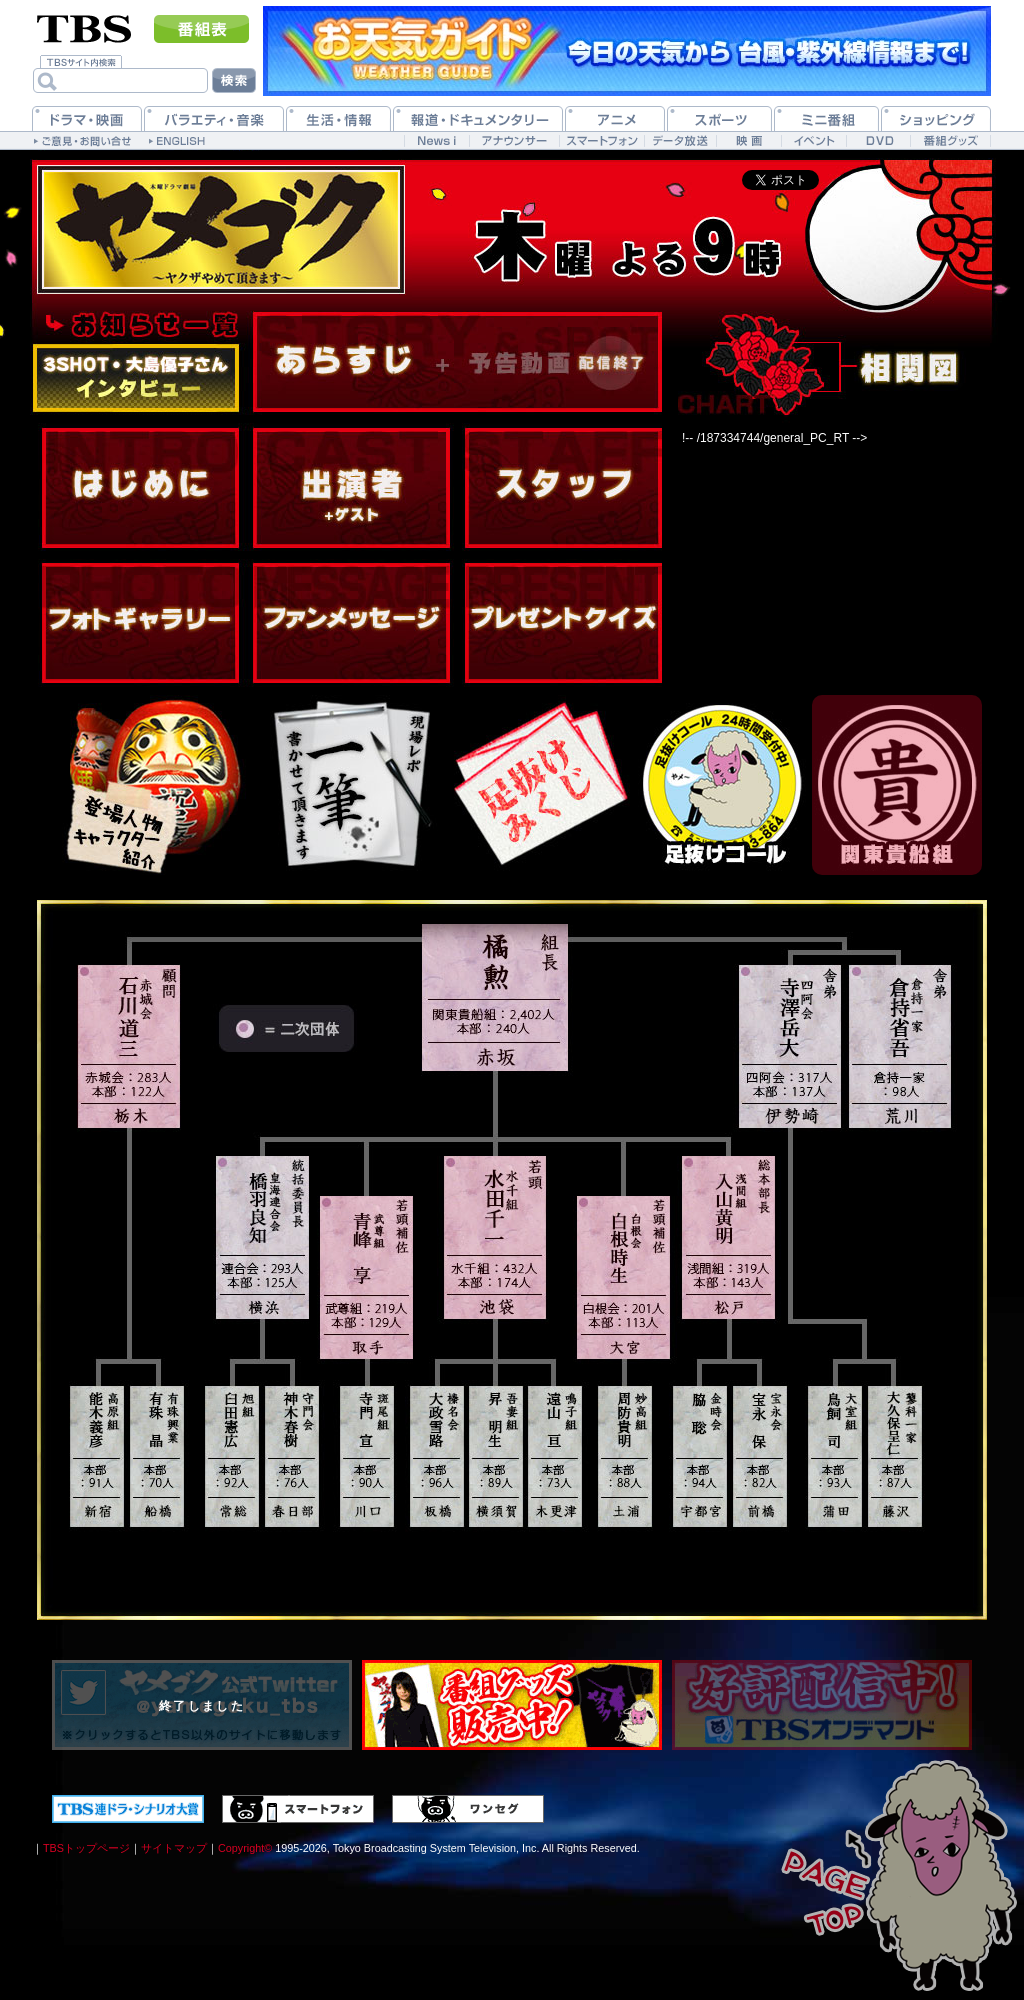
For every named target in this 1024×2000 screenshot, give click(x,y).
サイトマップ (174, 1848)
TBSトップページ (86, 1848)
